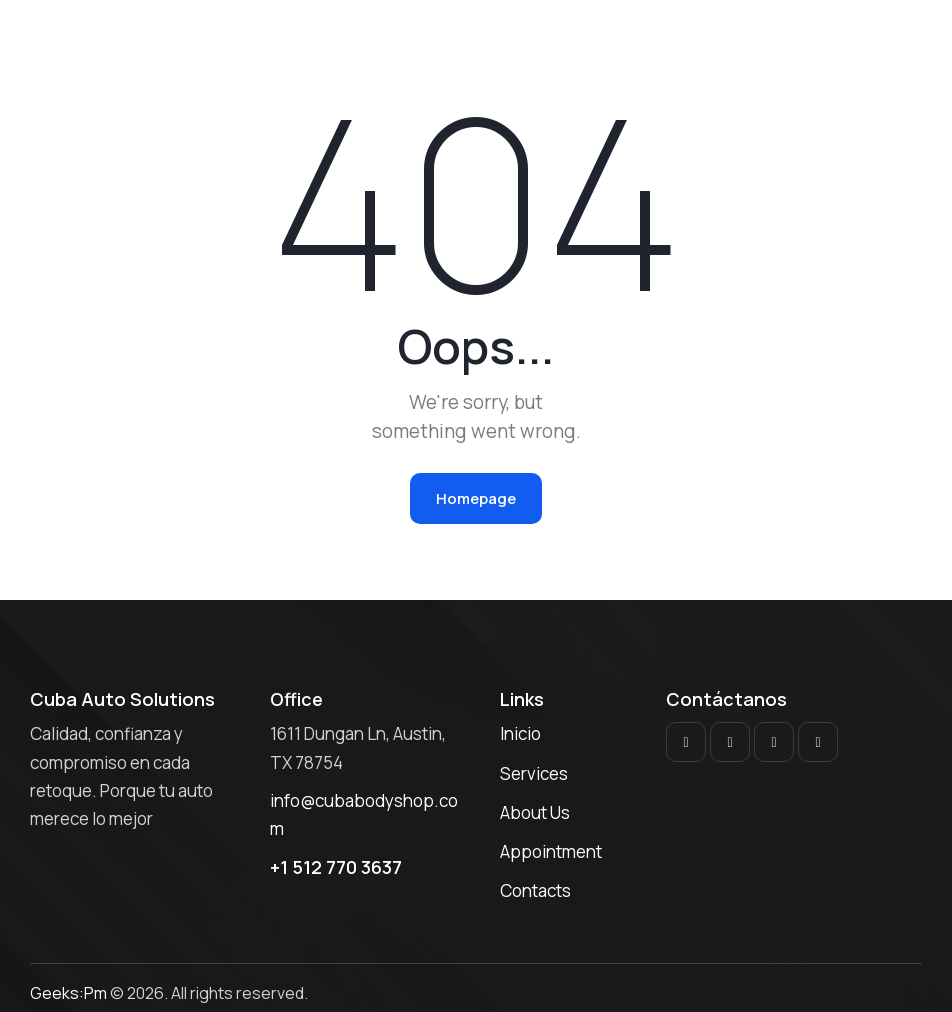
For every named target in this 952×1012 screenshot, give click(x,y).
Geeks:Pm (68, 993)
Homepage (476, 498)
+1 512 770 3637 (336, 867)
